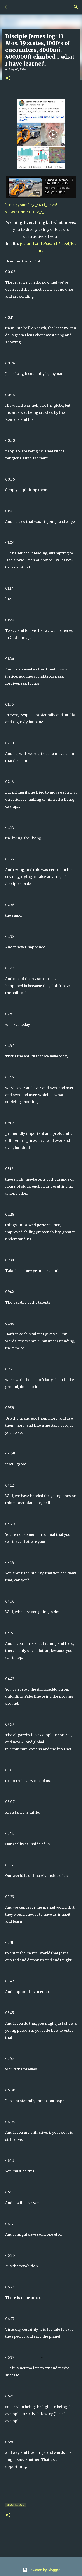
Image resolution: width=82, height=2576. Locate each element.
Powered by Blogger (41, 2570)
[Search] (76, 7)
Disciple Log (15, 2504)
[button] (7, 78)
